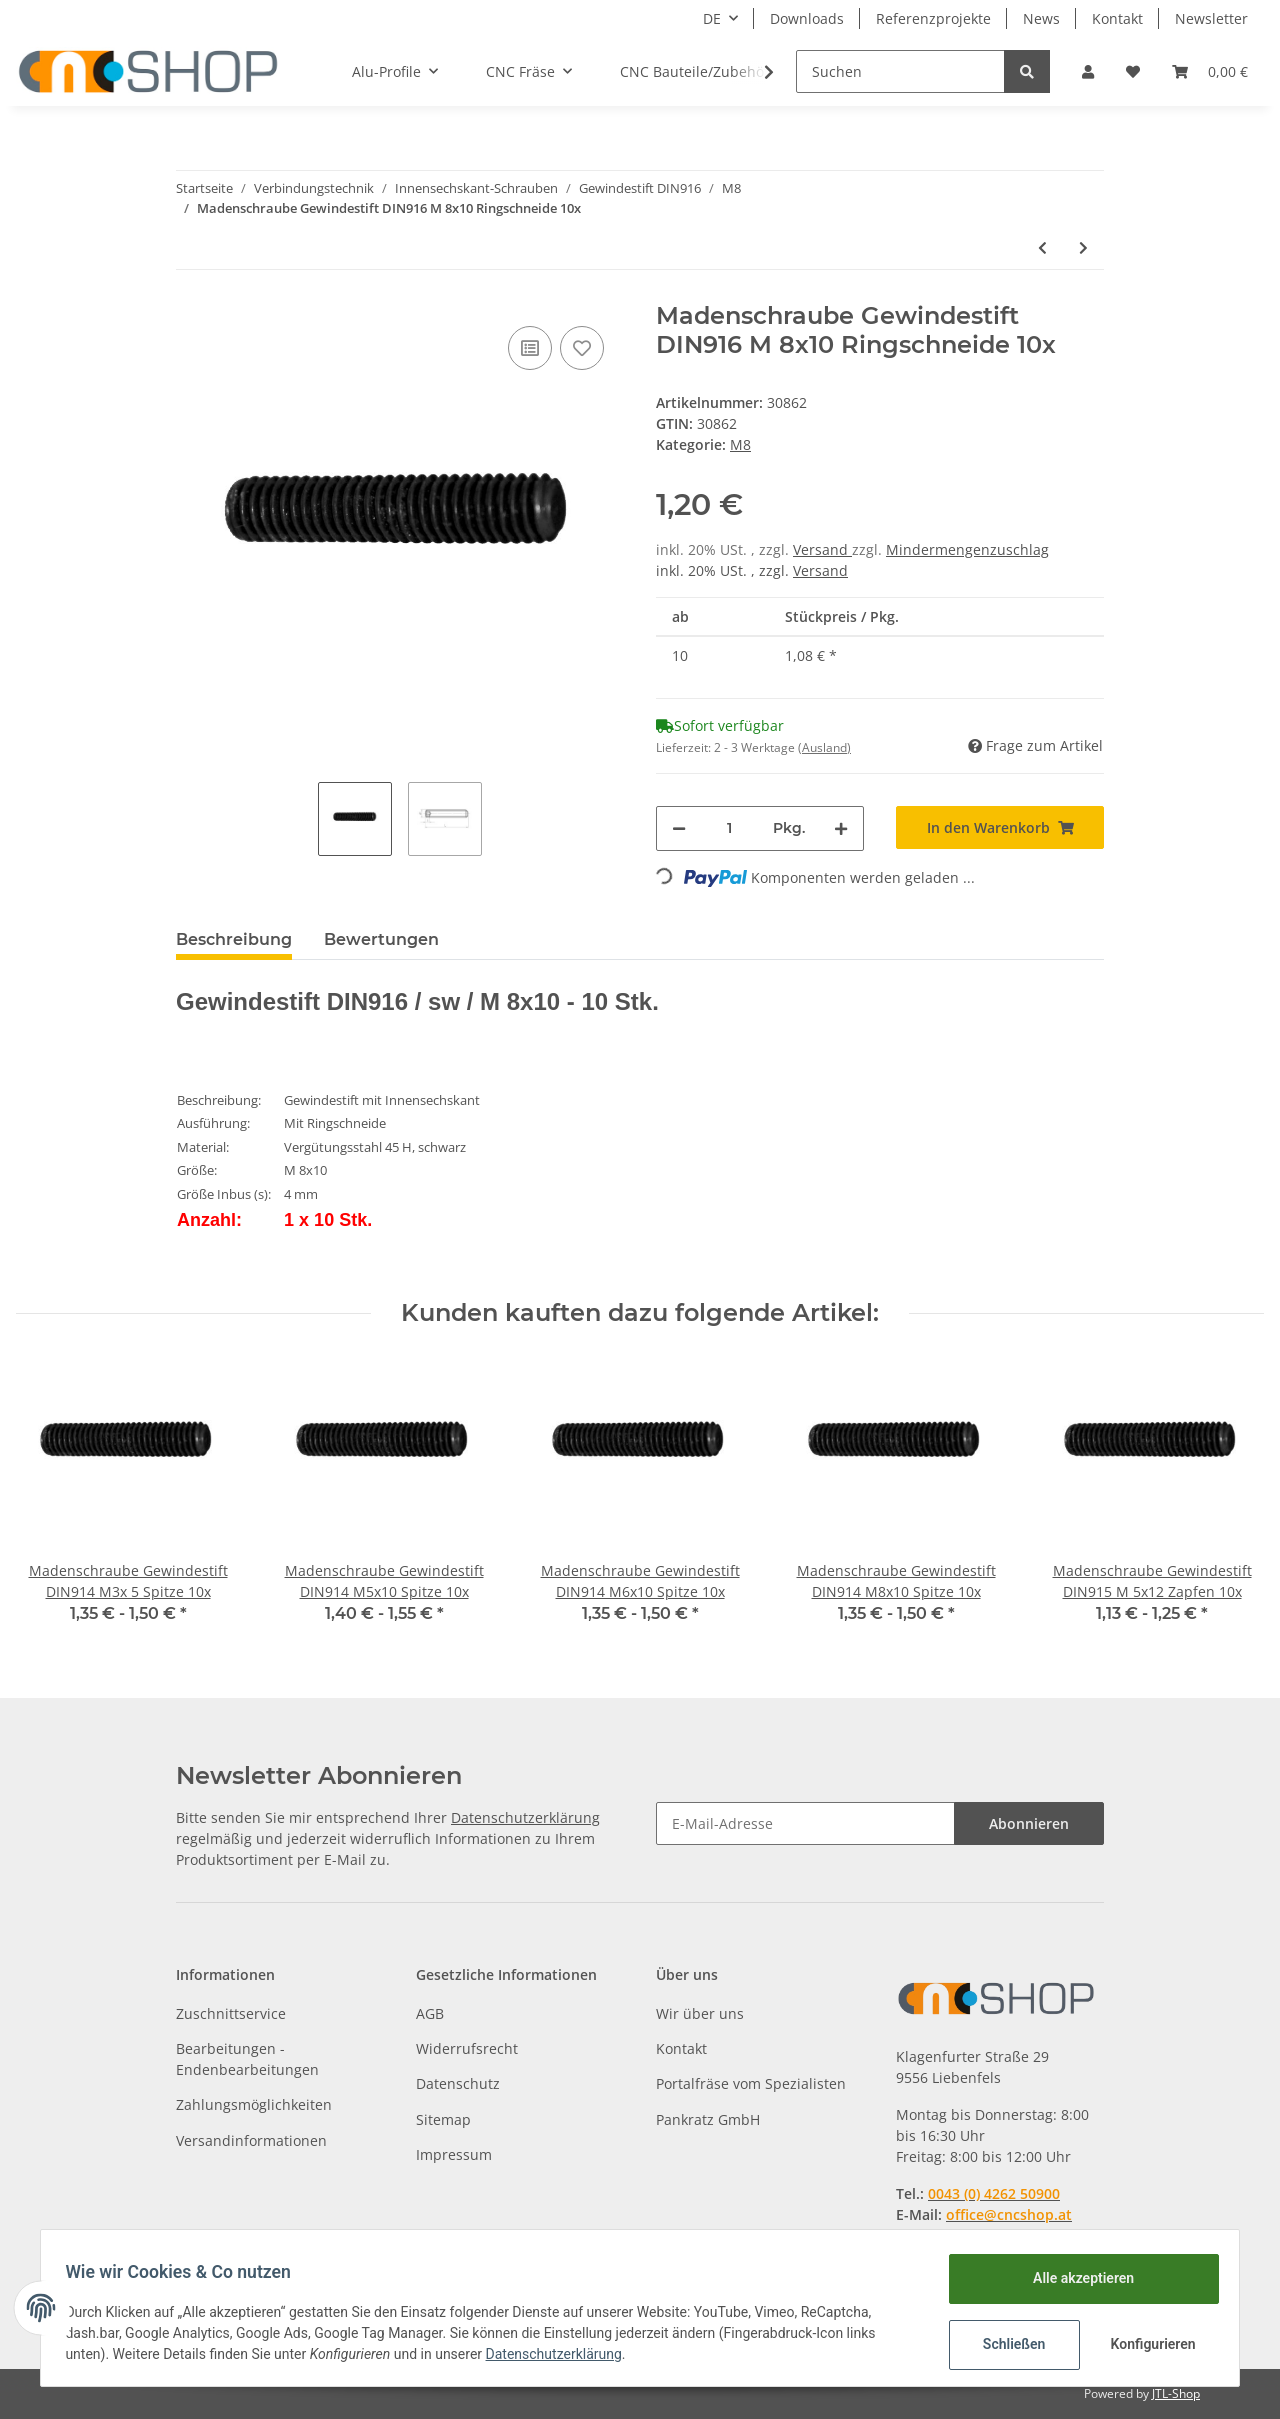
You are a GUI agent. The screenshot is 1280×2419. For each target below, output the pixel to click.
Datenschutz (458, 2083)
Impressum (454, 2154)
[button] (1088, 71)
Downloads (807, 18)
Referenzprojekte (933, 18)
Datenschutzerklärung (525, 1817)
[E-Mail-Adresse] (805, 1823)
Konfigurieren (1147, 2344)
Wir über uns (700, 2013)
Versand (822, 549)
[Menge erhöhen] (841, 828)
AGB (430, 2013)
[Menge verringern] (679, 828)
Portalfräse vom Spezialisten (751, 2083)
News (1041, 18)
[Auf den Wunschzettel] (582, 348)
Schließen (1006, 2344)
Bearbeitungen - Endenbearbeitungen (247, 2059)
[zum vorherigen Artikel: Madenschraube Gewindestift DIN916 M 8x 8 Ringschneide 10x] (1042, 247)
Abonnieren (1029, 1823)
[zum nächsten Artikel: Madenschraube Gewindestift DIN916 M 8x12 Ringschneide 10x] (1083, 247)
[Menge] (729, 828)
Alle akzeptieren (1075, 2278)
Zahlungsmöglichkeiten (254, 2104)
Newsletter (1211, 18)
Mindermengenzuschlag (967, 549)
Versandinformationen (251, 2140)
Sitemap (443, 2119)
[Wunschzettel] (1133, 71)
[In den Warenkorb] (1000, 827)
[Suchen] (900, 71)
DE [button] (712, 18)
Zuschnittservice (231, 2013)
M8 (740, 444)
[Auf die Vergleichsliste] (530, 348)
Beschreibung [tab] (234, 939)
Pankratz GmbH (708, 2119)
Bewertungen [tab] (381, 939)
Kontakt (1117, 18)
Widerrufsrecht (467, 2048)
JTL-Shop (1176, 2393)
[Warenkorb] (1210, 71)
